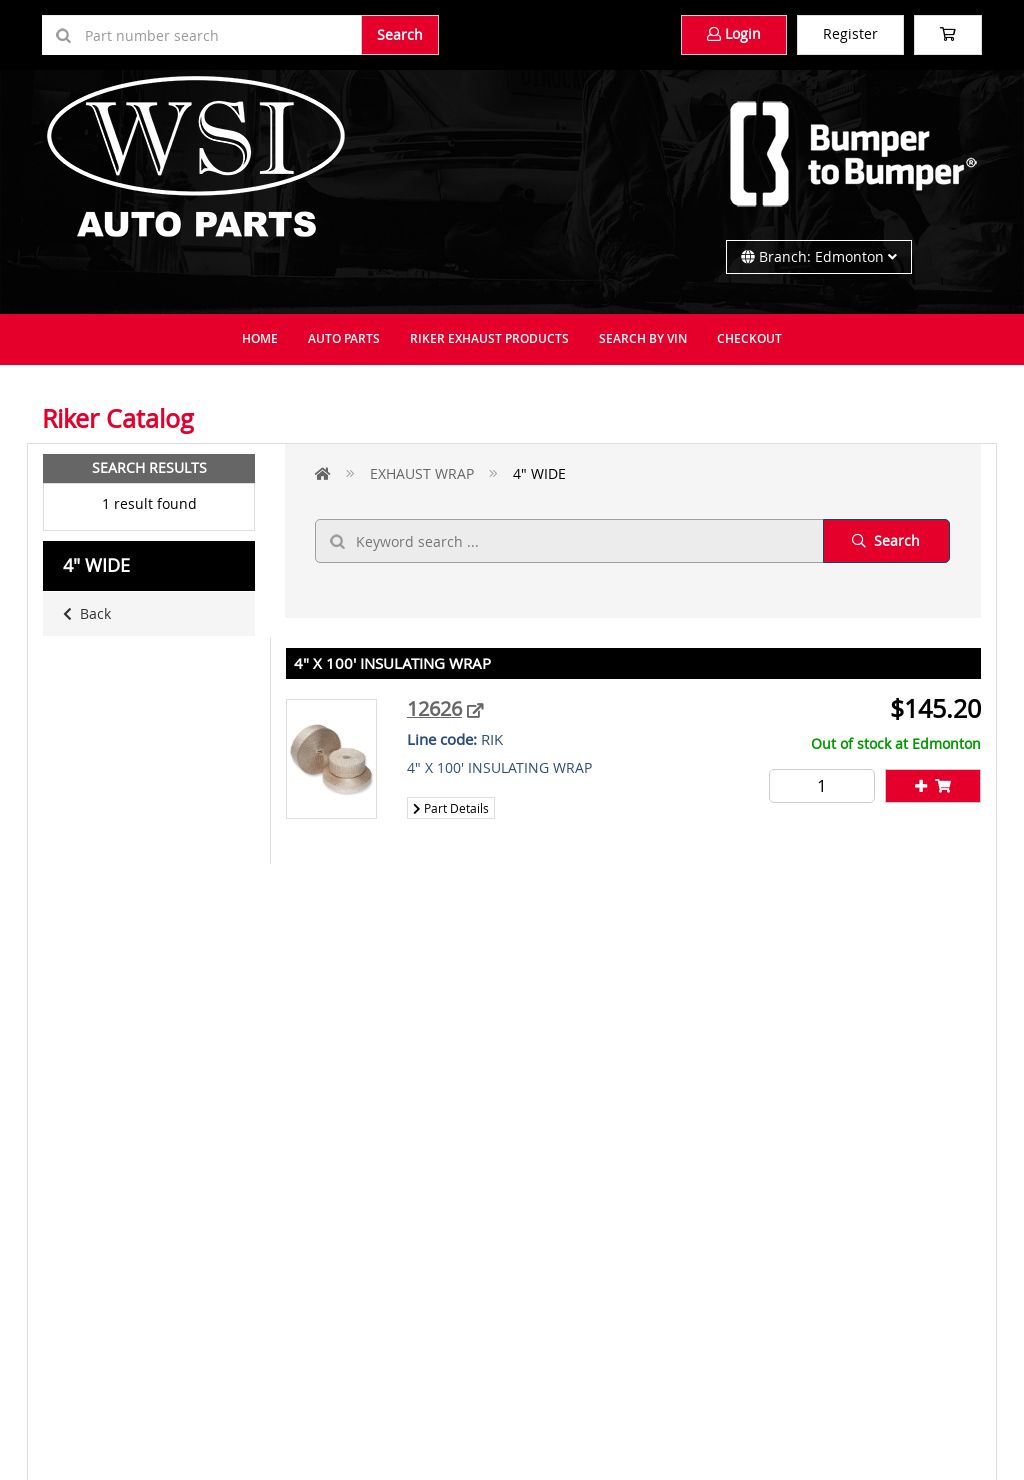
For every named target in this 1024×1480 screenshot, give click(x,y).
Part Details (451, 808)
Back (87, 613)
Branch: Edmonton (819, 256)
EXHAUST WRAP (422, 473)
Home (260, 338)
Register (850, 33)
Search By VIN (643, 338)
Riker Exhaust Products (489, 338)
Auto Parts (344, 338)
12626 (434, 708)
